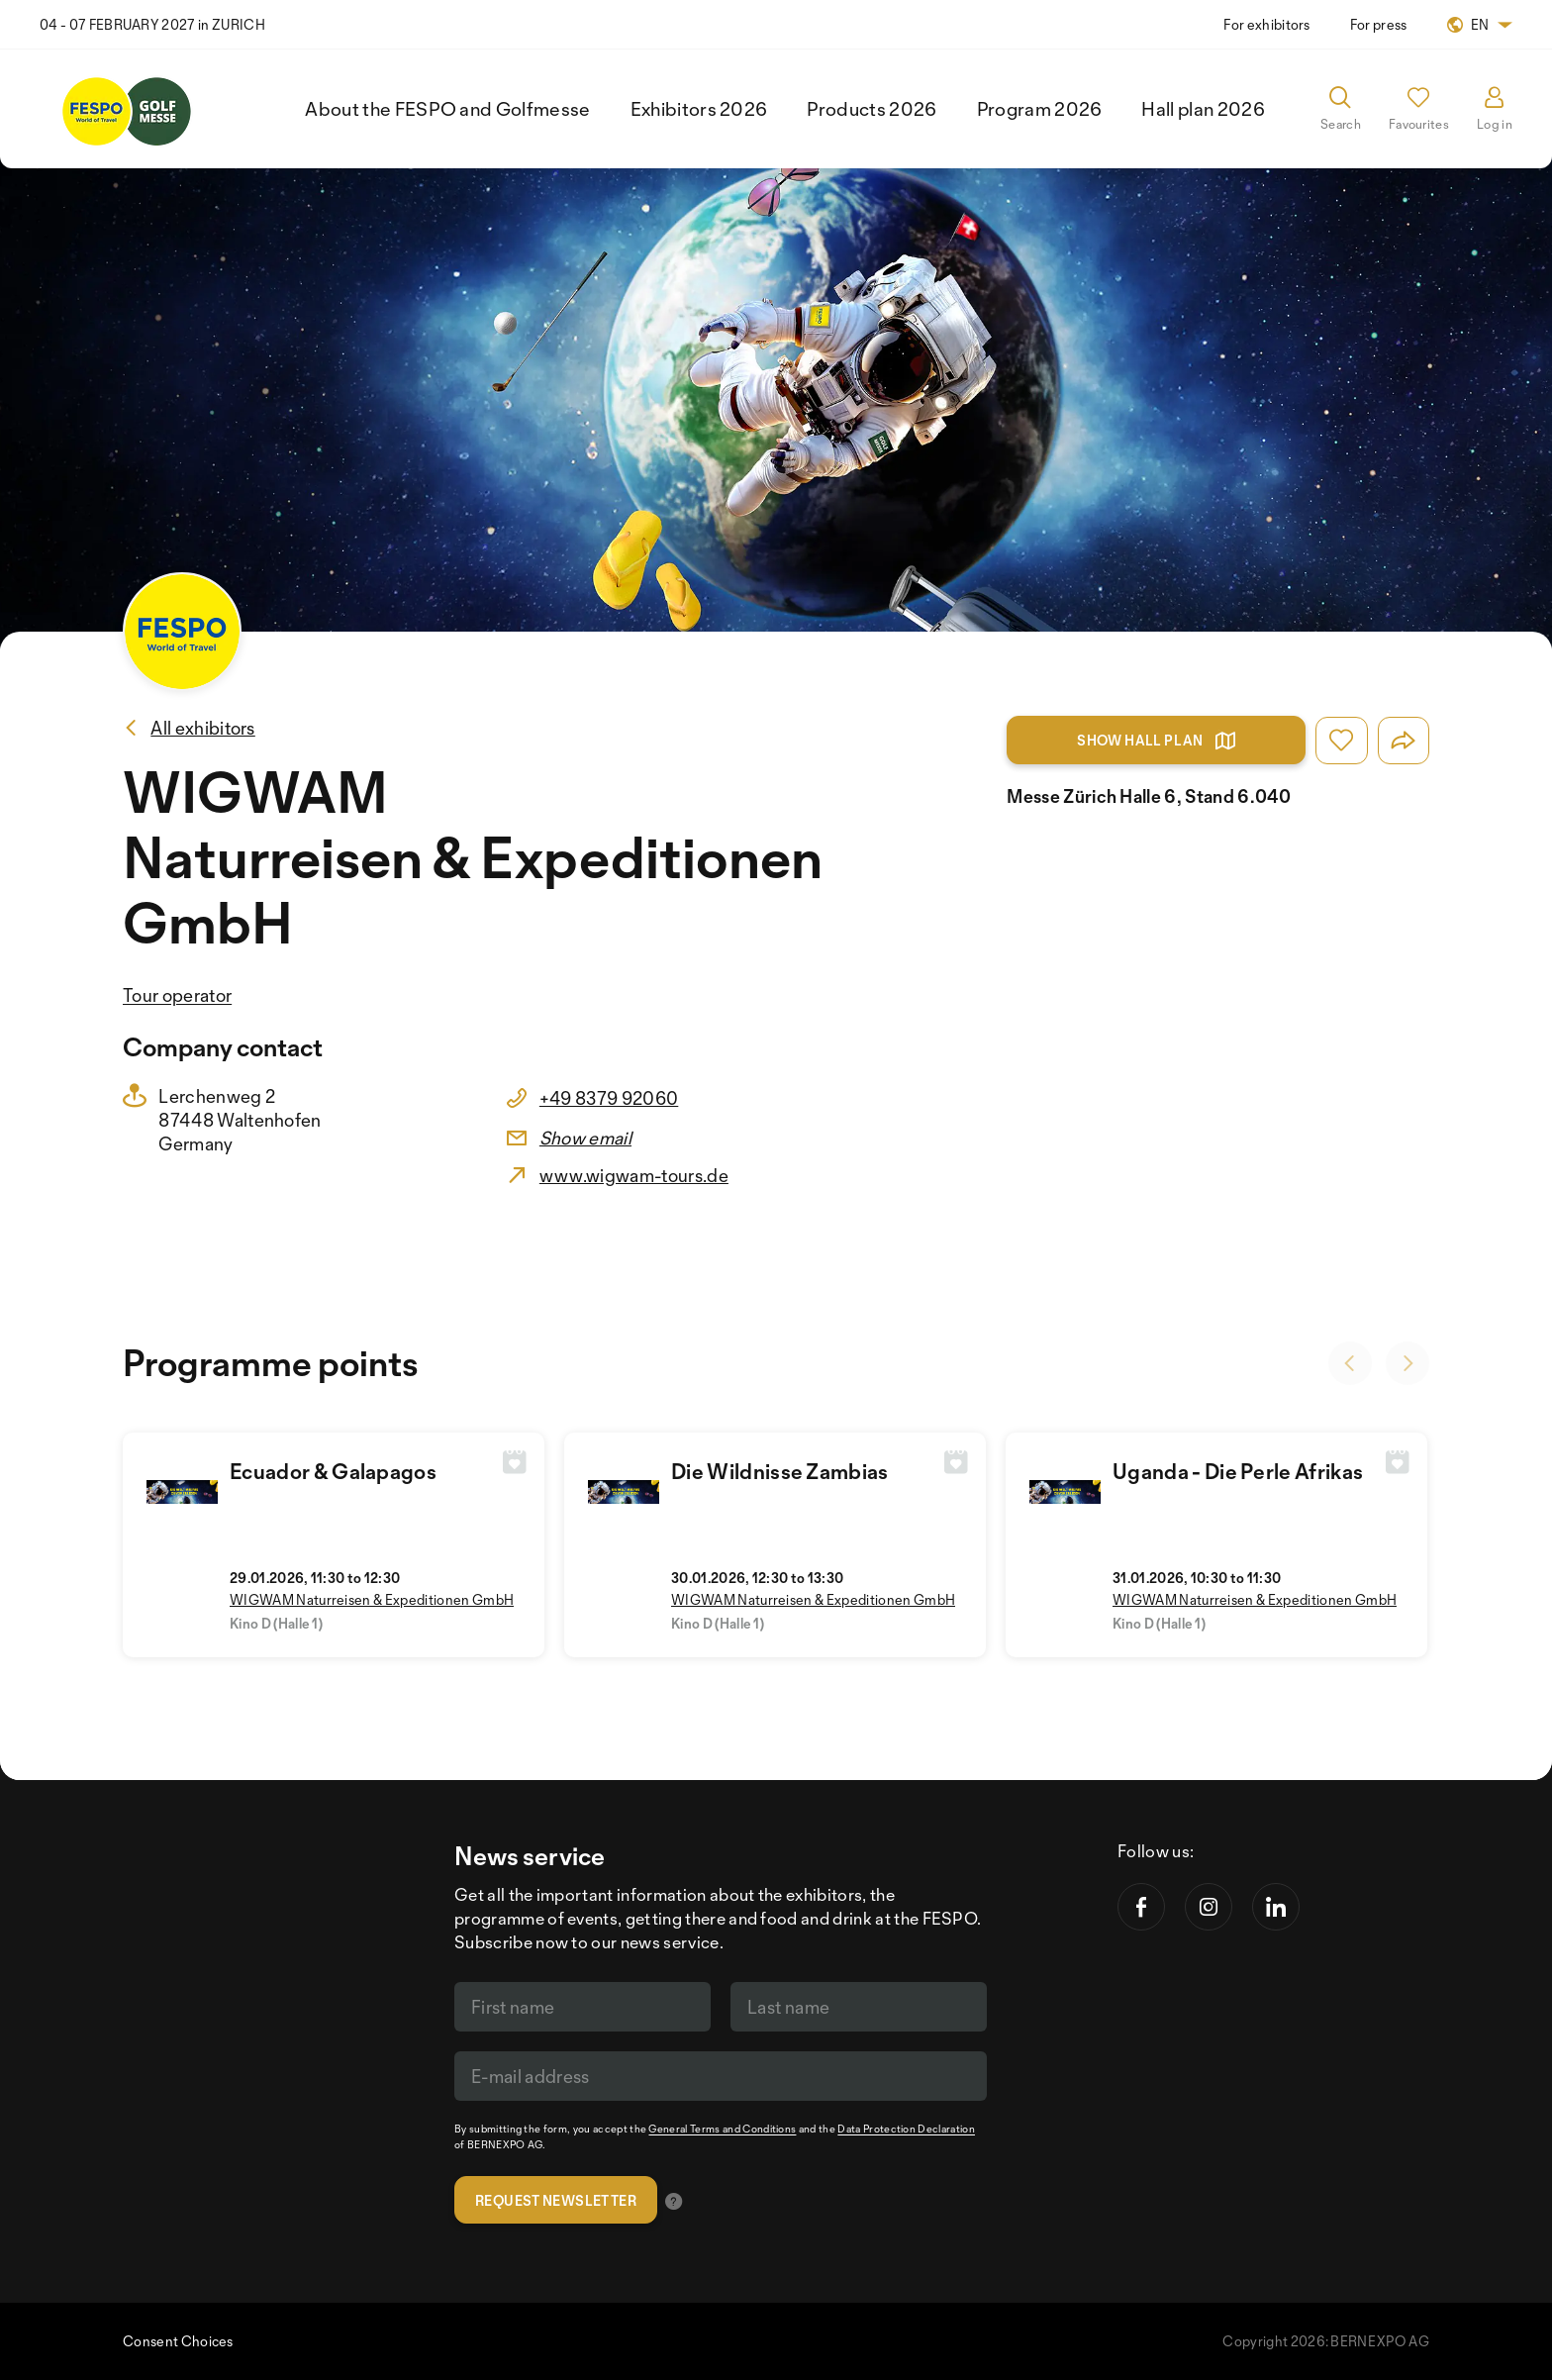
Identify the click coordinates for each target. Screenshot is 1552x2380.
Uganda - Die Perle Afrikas (1238, 1471)
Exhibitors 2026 (699, 109)
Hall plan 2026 (1202, 109)
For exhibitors (1266, 24)
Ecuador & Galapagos (333, 1471)
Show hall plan (1156, 740)
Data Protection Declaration (906, 2128)
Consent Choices (178, 2340)
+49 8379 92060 (608, 1098)
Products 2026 (871, 109)
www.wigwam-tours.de (633, 1175)
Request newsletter (555, 2200)
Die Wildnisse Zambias (780, 1471)
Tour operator (177, 995)
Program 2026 (1040, 109)
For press (1378, 24)
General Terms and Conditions (722, 2128)
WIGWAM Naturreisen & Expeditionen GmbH (372, 1599)
